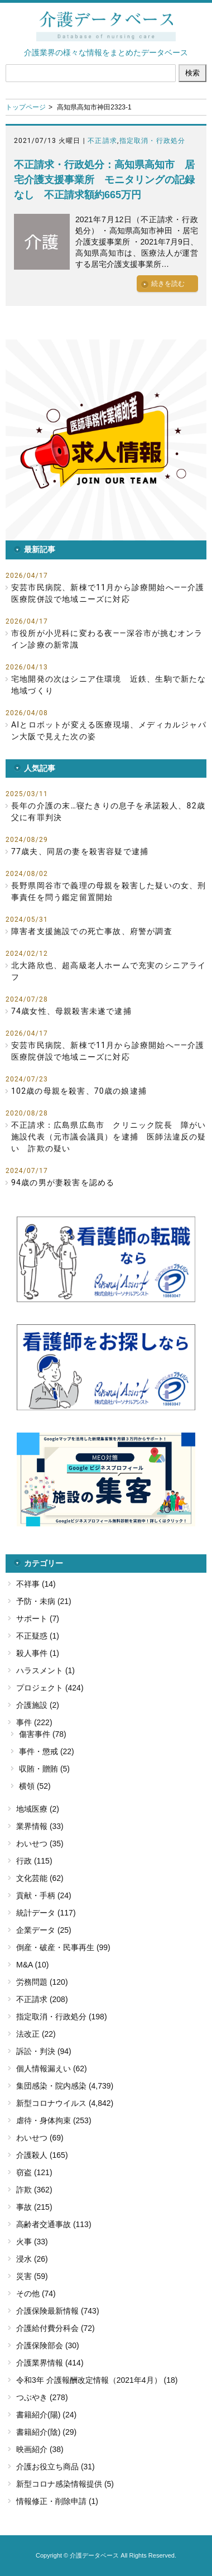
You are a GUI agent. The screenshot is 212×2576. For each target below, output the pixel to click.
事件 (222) (34, 1722)
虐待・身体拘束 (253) (53, 2120)
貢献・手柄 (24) (43, 1895)
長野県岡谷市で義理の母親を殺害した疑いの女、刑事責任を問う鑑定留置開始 (108, 891)
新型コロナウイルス (51, 2103)
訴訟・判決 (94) (43, 2051)
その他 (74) (36, 2293)
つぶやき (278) (42, 2397)
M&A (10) (32, 1964)
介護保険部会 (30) (47, 2345)
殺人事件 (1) (37, 1653)
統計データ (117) (46, 1912)
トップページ (26, 107)
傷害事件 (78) (42, 1734)
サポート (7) (37, 1618)
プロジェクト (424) (50, 1687)
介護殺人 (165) (42, 2155)
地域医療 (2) (37, 1808)
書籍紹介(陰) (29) (46, 2431)
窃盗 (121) (34, 2172)
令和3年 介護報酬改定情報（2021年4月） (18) (96, 2380)
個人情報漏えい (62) (51, 2068)
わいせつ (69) (40, 2137)
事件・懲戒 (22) (46, 1751)
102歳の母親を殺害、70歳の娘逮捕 (79, 1090)
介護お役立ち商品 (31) (55, 2466)
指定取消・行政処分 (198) (61, 2016)
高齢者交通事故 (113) (53, 2224)
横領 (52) (35, 1786)
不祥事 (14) (36, 1583)
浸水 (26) (32, 2258)
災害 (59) (32, 2276)
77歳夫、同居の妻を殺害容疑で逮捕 (79, 851)
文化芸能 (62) (40, 1878)
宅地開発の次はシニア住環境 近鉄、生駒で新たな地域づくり (108, 684)
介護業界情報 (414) (50, 2362)
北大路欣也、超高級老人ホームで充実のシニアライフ (108, 971)
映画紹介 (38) (40, 2449)
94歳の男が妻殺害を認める (62, 1182)
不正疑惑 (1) (37, 1635)
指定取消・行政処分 (152, 141)
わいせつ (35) (40, 1843)
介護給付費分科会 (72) (55, 2328)
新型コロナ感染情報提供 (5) (65, 2483)
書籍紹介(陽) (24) (46, 2414)
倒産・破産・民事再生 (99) (63, 1947)
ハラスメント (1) (45, 1670)
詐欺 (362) (34, 2189)
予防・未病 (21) (43, 1601)
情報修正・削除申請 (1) (57, 2501)
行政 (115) (34, 1860)
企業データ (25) (43, 1930)
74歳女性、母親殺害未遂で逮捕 (71, 1011)
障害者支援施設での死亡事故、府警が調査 (91, 931)
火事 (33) (32, 2241)
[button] (106, 439)
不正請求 (102, 141)
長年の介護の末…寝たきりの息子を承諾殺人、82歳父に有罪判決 (108, 811)
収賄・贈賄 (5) (44, 1768)
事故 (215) (34, 2206)
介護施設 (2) (37, 1705)
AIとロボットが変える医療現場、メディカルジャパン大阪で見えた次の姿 (108, 730)
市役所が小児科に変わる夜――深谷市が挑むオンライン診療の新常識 (107, 639)
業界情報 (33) (40, 1826)
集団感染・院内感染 (51, 2085)
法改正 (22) (36, 2033)
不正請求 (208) (42, 1999)
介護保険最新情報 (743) (57, 2310)
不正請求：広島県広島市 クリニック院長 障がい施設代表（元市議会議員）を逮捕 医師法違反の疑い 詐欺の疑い (108, 1137)
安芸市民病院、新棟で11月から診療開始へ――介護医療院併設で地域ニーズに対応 (107, 593)
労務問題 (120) (42, 1982)
